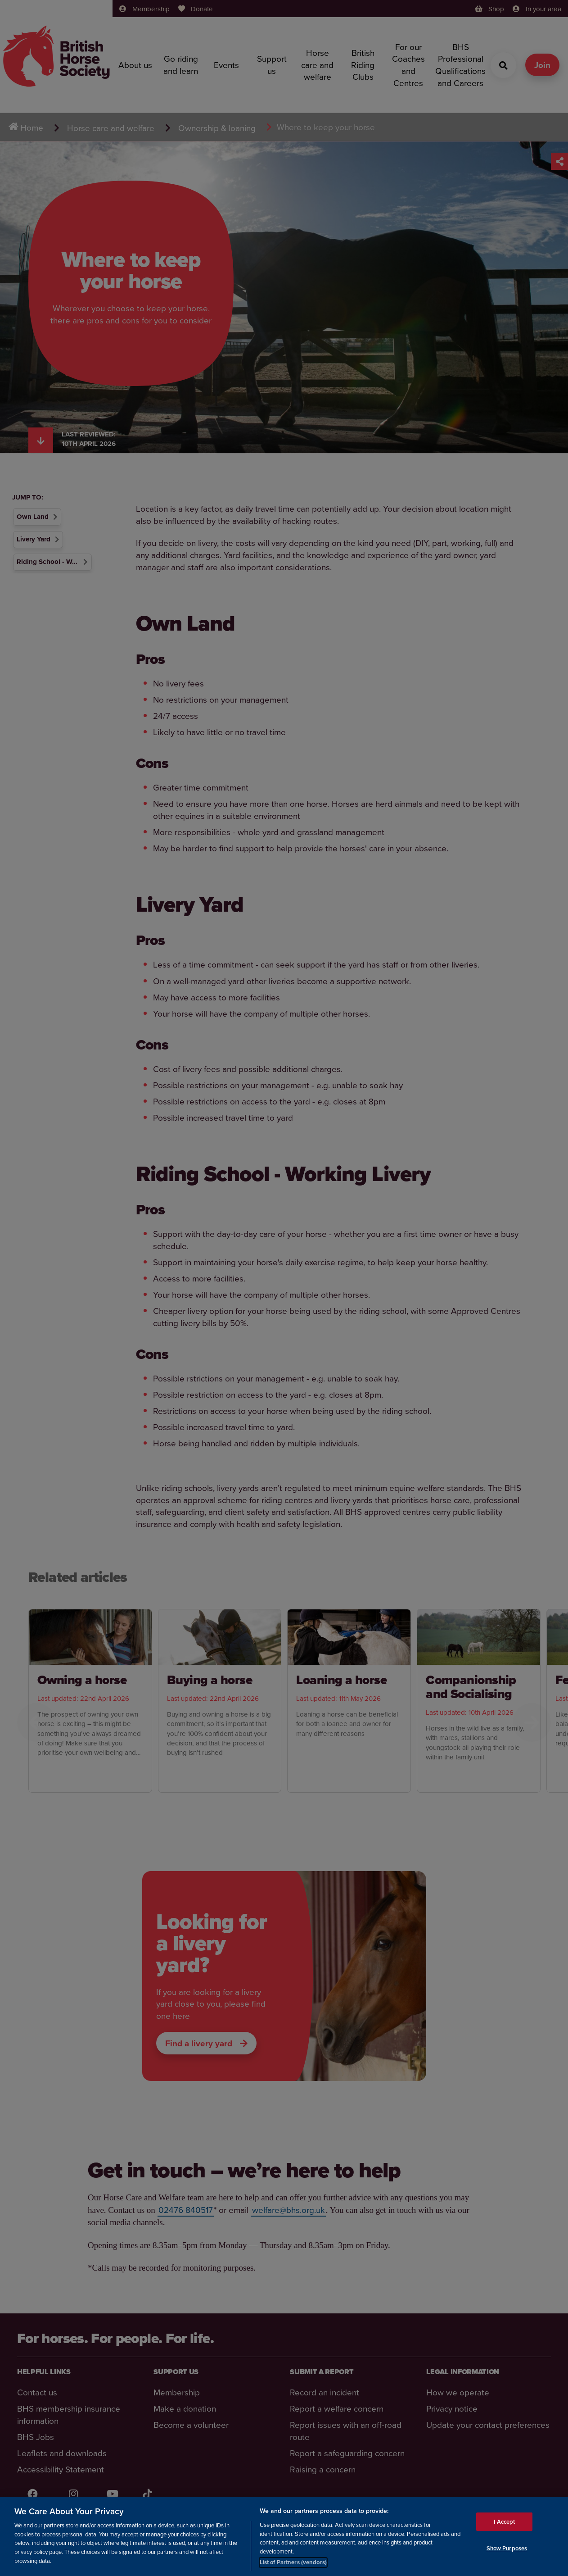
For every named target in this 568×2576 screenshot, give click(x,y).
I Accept (504, 2521)
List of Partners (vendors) (293, 2562)
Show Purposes (507, 2548)
